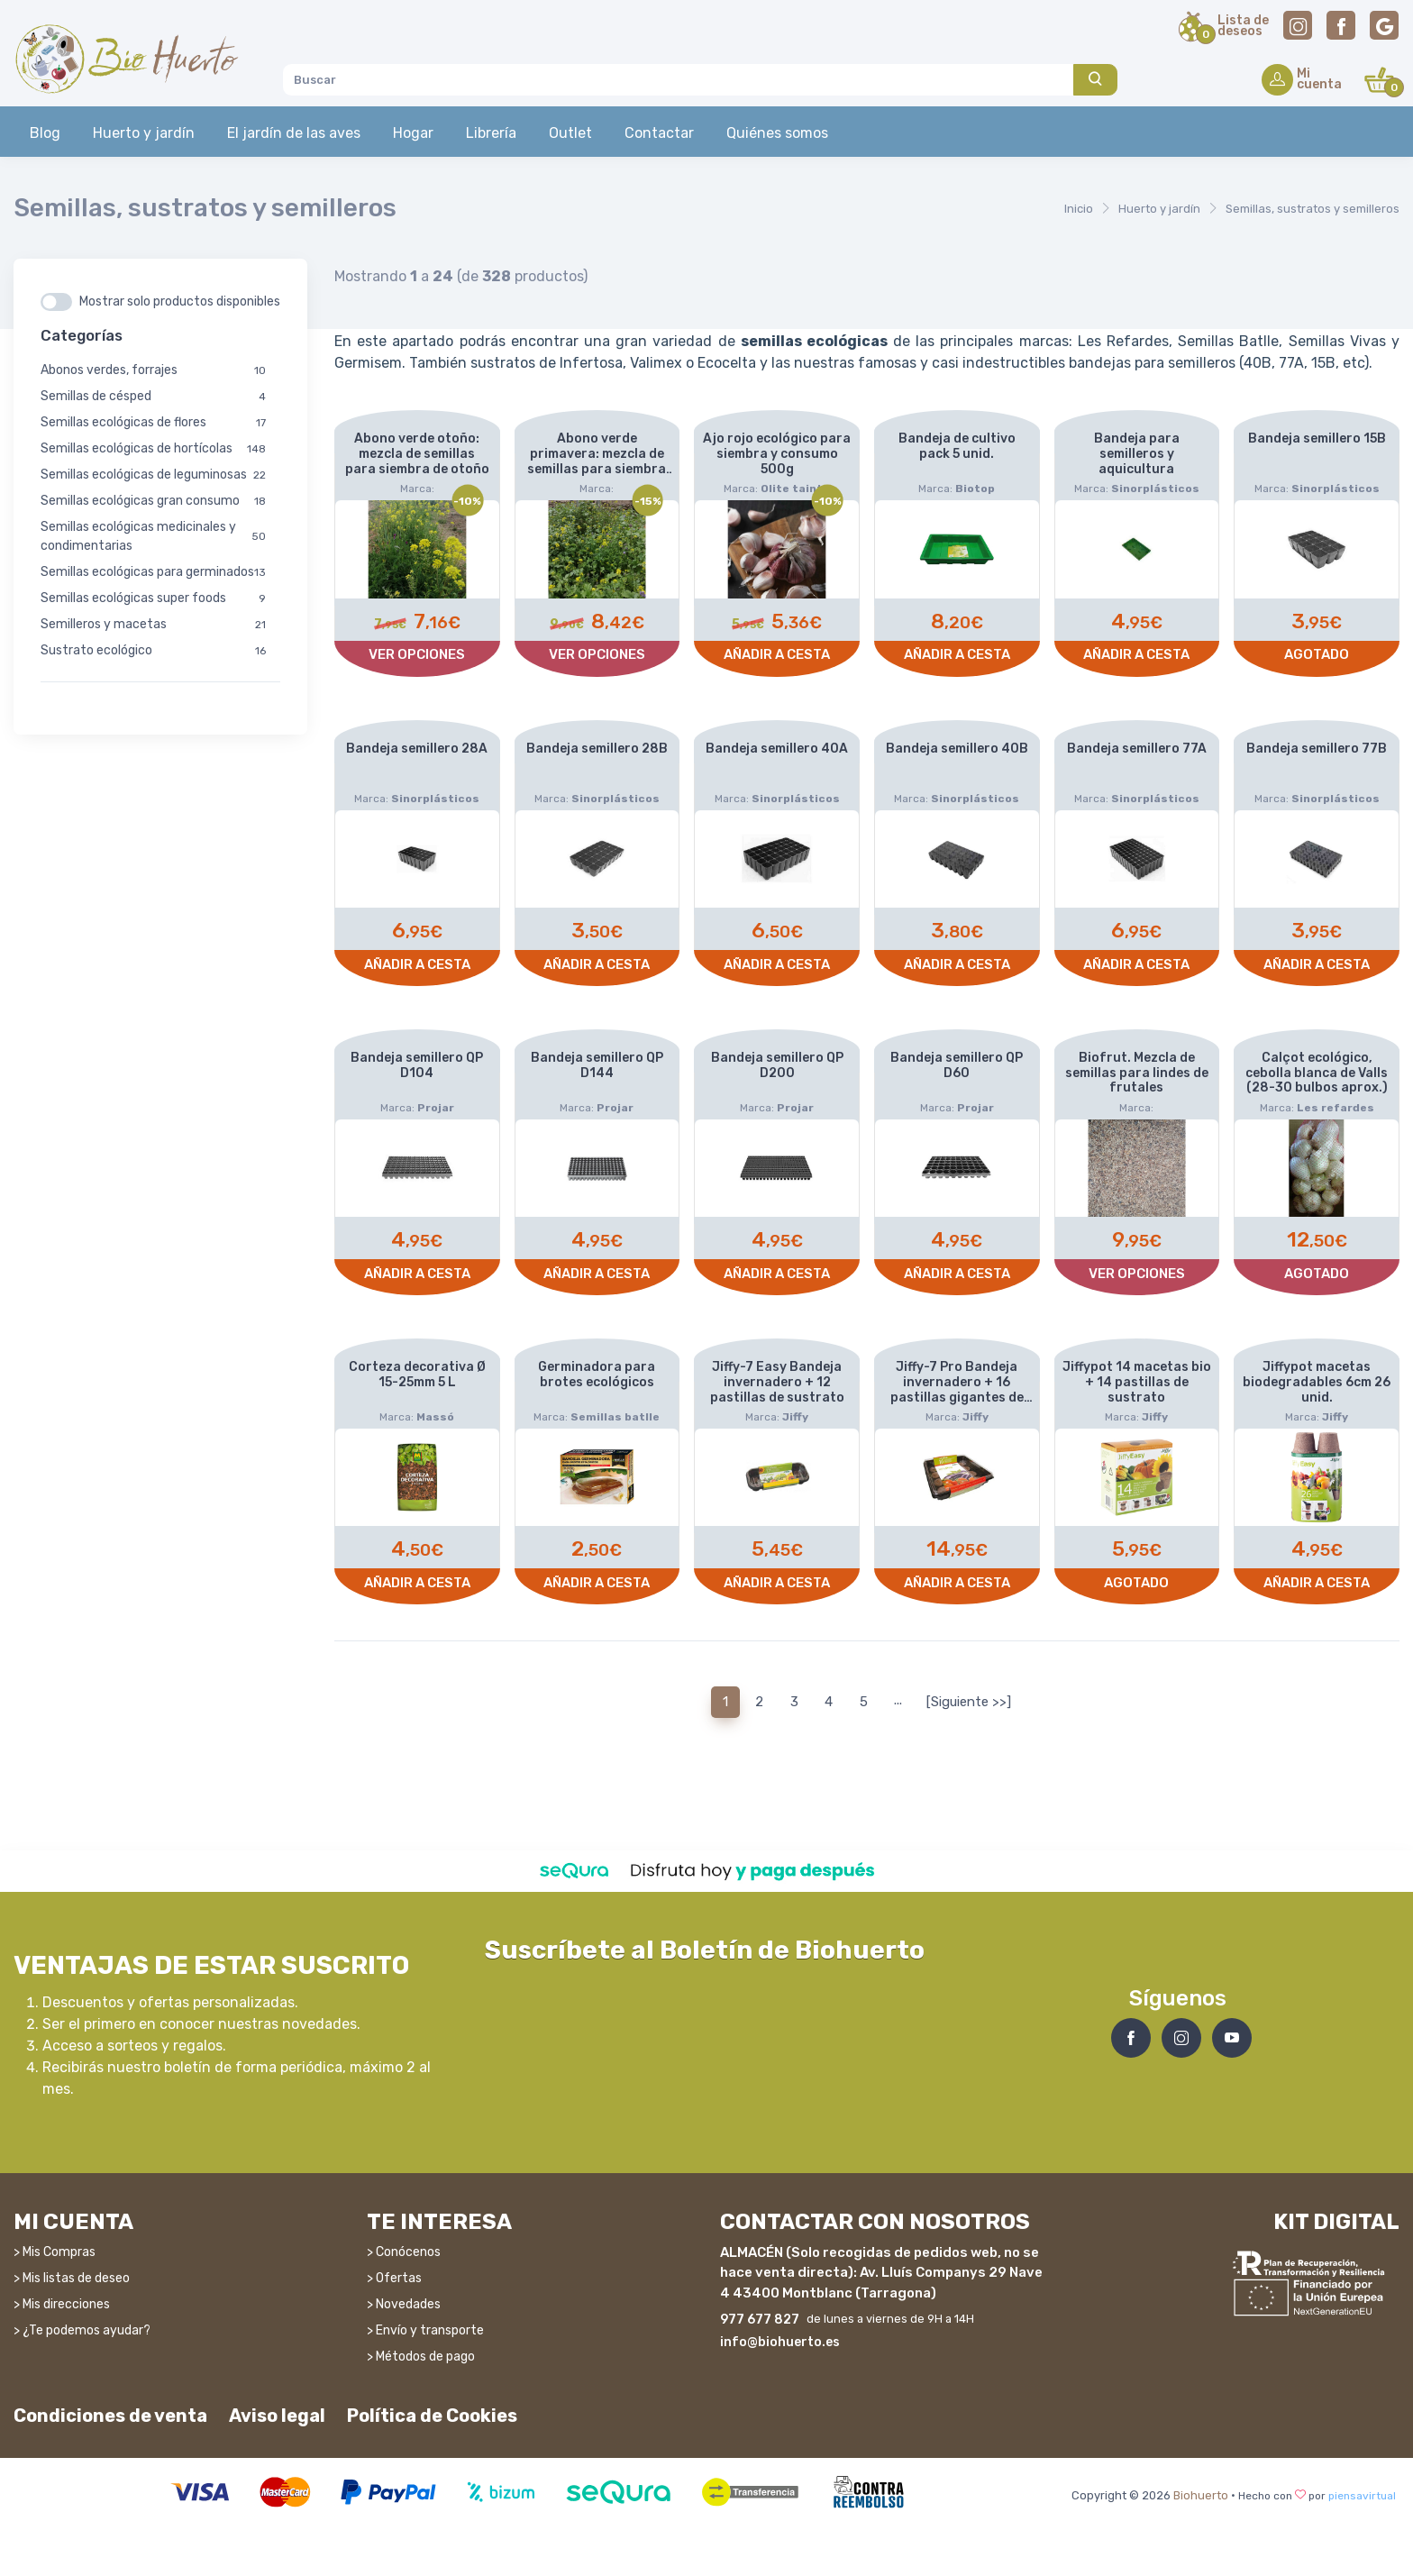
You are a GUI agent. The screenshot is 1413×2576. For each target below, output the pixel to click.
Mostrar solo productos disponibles (179, 301)
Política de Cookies (432, 2415)
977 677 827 (759, 2319)
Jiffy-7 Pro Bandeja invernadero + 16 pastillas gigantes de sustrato (957, 1389)
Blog (45, 133)
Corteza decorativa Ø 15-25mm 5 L (417, 1374)
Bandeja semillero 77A (1137, 748)
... (898, 1700)
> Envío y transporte (425, 2330)
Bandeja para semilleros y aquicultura (1137, 454)
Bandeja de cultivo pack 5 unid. (957, 446)
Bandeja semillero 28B (597, 748)
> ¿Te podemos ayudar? (82, 2330)
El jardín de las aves (293, 133)
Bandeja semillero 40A (777, 748)
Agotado (1316, 654)
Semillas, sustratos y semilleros (1312, 208)
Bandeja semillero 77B (1316, 748)
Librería (491, 133)
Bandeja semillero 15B (1317, 438)
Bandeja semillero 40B (957, 748)
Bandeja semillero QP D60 (956, 1065)
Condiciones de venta (110, 2415)
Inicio (1078, 208)
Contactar (659, 133)
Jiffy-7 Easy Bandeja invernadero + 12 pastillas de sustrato (777, 1382)
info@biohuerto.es (780, 2342)
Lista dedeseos (1243, 27)
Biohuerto (1200, 2495)
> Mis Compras (55, 2252)
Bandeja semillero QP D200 (777, 1065)
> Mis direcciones (62, 2304)
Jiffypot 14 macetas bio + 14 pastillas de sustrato (1136, 1382)
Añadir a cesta (777, 654)
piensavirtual (1362, 2495)
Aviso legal (277, 2415)
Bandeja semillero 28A (417, 748)
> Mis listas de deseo (72, 2278)
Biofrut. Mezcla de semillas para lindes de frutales (1136, 1073)
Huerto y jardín (144, 133)
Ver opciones (417, 654)
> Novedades (404, 2304)
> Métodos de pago (421, 2356)
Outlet (570, 133)
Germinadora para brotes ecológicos (596, 1374)
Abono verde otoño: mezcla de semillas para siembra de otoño (417, 454)
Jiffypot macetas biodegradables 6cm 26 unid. (1316, 1382)
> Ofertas (394, 2278)
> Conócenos (404, 2252)
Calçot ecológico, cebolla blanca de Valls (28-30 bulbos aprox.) (1316, 1073)
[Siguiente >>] (968, 1702)
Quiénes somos (777, 133)
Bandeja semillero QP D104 (417, 1065)
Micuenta (1319, 80)
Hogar (413, 133)
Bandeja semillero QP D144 (597, 1065)
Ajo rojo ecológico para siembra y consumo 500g (777, 454)
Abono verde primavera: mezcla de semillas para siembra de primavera (596, 461)
